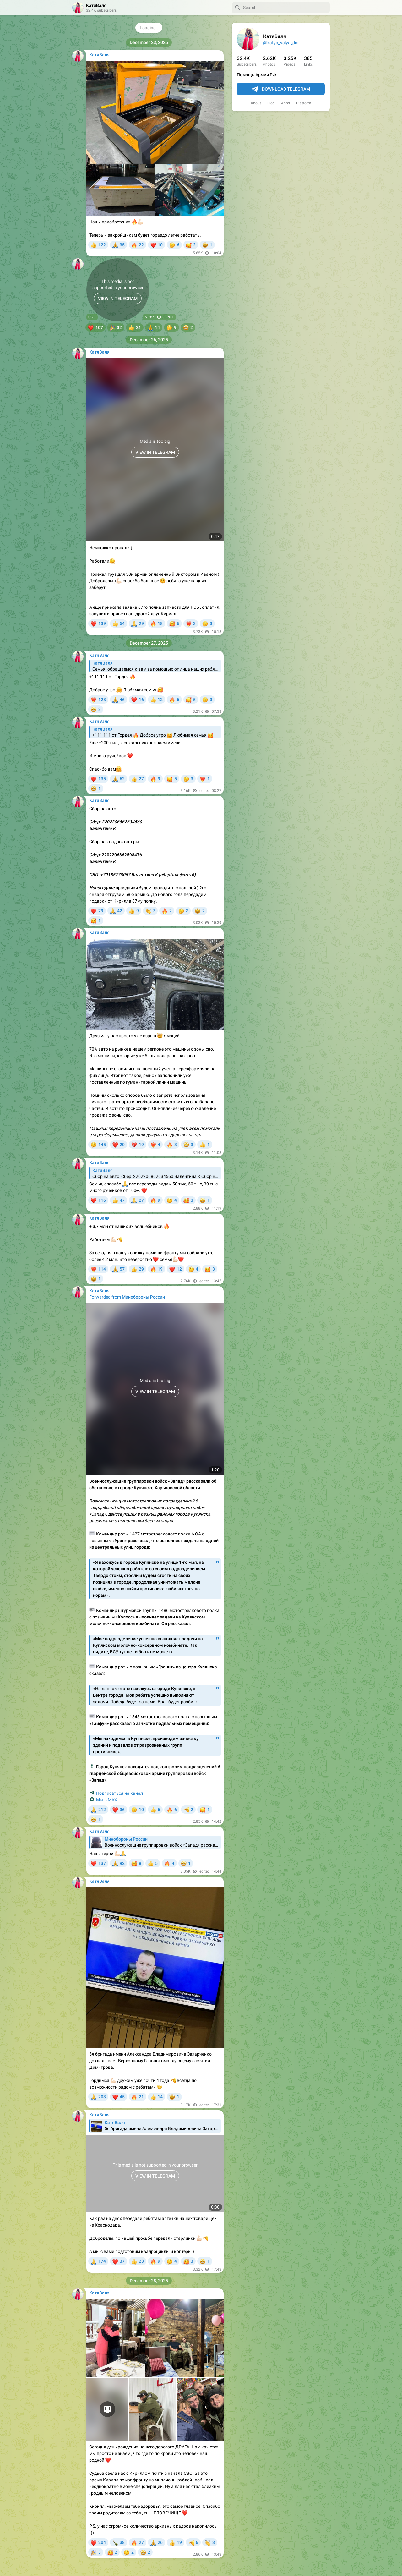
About (256, 103)
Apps (285, 103)
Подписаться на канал (119, 1793)
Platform (303, 103)
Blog (271, 103)
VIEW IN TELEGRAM (118, 298)
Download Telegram (281, 89)
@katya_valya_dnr (281, 42)
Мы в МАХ (106, 1799)
